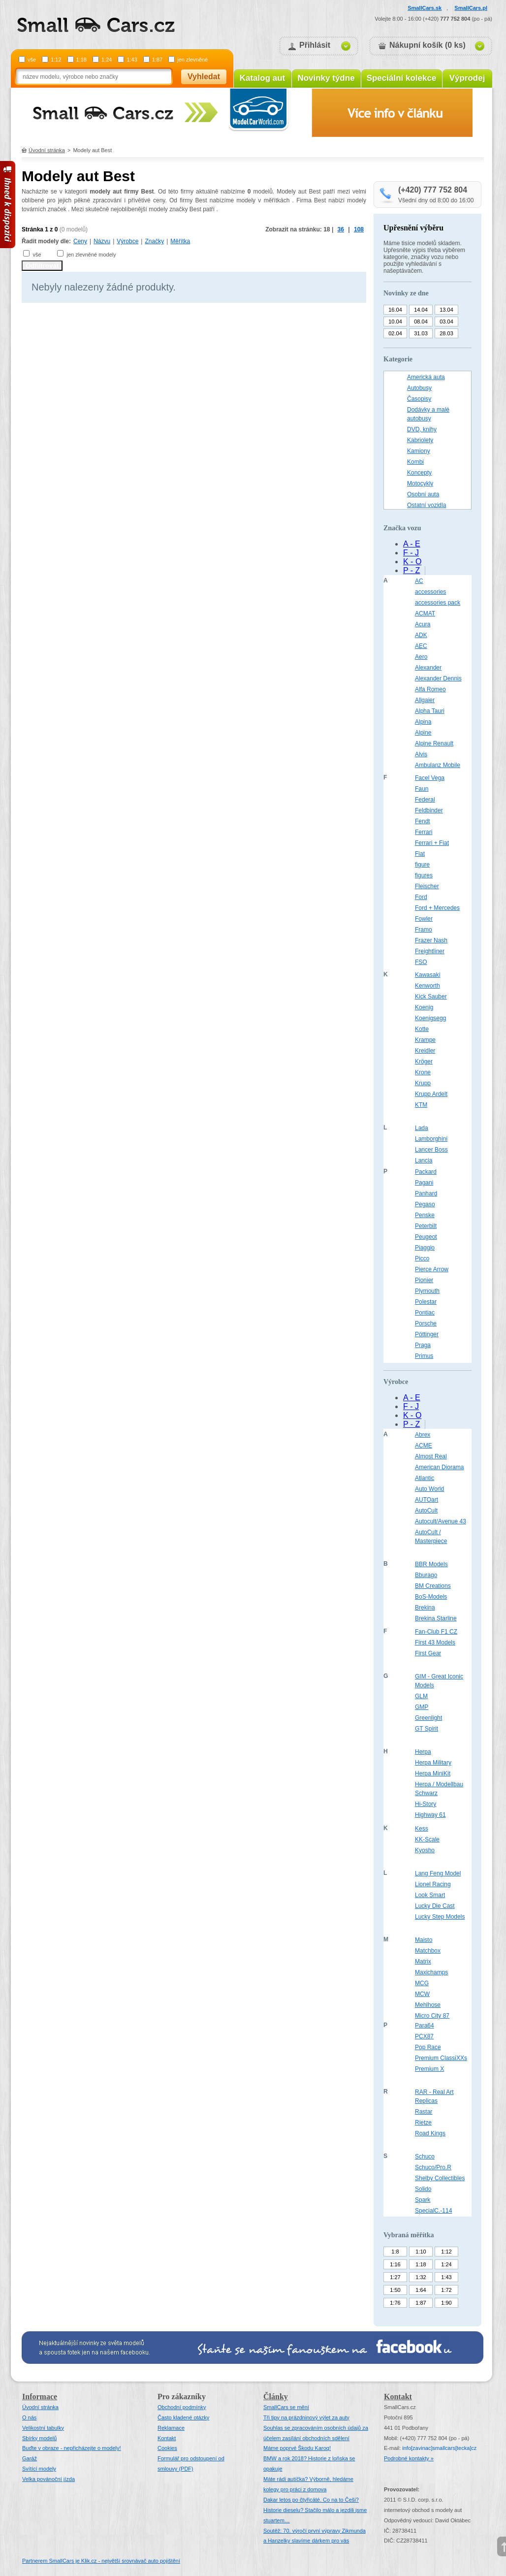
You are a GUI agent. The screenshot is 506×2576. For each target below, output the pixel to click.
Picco (422, 1258)
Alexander (428, 667)
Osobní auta (423, 494)
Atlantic (424, 1478)
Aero (421, 656)
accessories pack (437, 602)
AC (419, 581)
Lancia (423, 1160)
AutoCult (426, 1510)
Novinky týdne (325, 78)
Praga (423, 1345)
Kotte (422, 1029)
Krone (423, 1072)
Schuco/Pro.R (433, 2167)
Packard (426, 1171)
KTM (421, 1104)
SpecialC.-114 (433, 2210)
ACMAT (425, 613)
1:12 (56, 60)
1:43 (131, 60)
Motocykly (420, 483)
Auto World (429, 1488)
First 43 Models (435, 1642)
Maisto (423, 1939)
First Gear (428, 1653)
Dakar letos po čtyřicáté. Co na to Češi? (311, 2500)
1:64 (420, 2290)
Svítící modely (39, 2469)
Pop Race (428, 2047)
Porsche (426, 1323)
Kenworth (427, 985)
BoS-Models (431, 1596)
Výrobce (127, 241)
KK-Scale (427, 1839)
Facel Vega (429, 777)
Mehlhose (428, 2004)
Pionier (424, 1280)
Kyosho (425, 1850)
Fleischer (427, 886)
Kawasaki (427, 974)
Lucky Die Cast (435, 1905)
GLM (421, 1696)
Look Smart (430, 1895)
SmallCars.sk (425, 8)
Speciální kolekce (402, 78)
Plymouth (427, 1291)
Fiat (420, 853)
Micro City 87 (432, 2015)
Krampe (425, 1039)
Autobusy (419, 388)
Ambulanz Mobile (437, 765)
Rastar (423, 2111)
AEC (421, 646)
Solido (423, 2189)
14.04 (421, 310)
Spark (422, 2199)
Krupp (423, 1083)
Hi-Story (425, 1804)
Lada (421, 1128)
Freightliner (429, 951)
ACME (423, 1445)
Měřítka (180, 241)
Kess (421, 1828)
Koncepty (419, 472)
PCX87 (424, 2036)
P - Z (411, 570)
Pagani (424, 1182)
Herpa (423, 1751)
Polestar (426, 1301)
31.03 (421, 333)
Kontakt (167, 2438)
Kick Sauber (431, 996)
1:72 (446, 2290)
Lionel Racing (433, 1884)
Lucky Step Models (440, 1916)
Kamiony (418, 451)
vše (32, 60)
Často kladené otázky (183, 2417)
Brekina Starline (436, 1618)
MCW (422, 1994)
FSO (421, 962)
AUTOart (426, 1499)
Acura (422, 624)
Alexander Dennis (438, 678)
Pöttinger (427, 1334)
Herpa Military (433, 1762)
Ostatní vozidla (426, 505)
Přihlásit (314, 45)
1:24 (106, 60)
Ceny (80, 241)
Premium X (429, 2068)
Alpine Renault (434, 743)
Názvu (102, 241)
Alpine (423, 732)
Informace (39, 2396)
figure (422, 864)
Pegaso (425, 1204)
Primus (424, 1355)
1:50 (395, 2290)
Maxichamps (431, 1972)
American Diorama (439, 1467)
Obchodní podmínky (182, 2407)
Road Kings (430, 2133)
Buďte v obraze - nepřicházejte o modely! (71, 2448)
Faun (421, 788)
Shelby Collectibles (440, 2178)
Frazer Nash (431, 940)
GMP (421, 1707)
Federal (425, 799)
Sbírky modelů (39, 2438)
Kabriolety (420, 440)
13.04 (446, 310)
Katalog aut (262, 78)
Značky (154, 241)
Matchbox (428, 1950)
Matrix (423, 1961)
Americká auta (426, 377)
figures (424, 875)
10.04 (395, 321)
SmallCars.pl (470, 8)
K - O (412, 561)
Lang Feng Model (438, 1873)
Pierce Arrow (431, 1269)
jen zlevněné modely (91, 255)
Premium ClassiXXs (441, 2058)
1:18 (81, 60)
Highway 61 (430, 1814)
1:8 (395, 2251)
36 (341, 229)
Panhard (426, 1193)
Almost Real (431, 1456)
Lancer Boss (431, 1149)
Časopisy (419, 398)
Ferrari (423, 832)
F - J (411, 552)
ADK (421, 635)
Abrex (422, 1434)
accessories (430, 591)
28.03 (446, 333)
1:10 (420, 2251)
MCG (422, 1983)
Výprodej (467, 78)
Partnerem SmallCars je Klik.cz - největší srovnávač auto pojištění (101, 2561)
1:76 (395, 2303)
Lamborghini (431, 1138)
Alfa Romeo (430, 689)
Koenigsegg (430, 1018)
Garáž (29, 2458)
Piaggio (425, 1247)
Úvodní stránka (47, 150)
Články (275, 2396)
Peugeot (426, 1236)
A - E (411, 544)
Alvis (421, 754)
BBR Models (431, 1564)
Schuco (425, 2156)
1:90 (446, 2303)
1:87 (157, 60)
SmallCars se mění (286, 2407)
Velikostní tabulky (43, 2428)
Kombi (415, 461)
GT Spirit (426, 1728)
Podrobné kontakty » (409, 2458)
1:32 (420, 2277)
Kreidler (425, 1050)
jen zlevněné (192, 60)
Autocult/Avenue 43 (440, 1521)
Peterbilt (426, 1226)
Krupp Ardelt (431, 1094)
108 (359, 229)
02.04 (395, 333)
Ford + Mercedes (437, 907)
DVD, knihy (422, 429)
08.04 (421, 321)
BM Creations (433, 1585)
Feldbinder (429, 810)
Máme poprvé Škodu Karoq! (297, 2448)
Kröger (424, 1061)
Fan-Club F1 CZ (436, 1631)
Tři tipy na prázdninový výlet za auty (306, 2417)
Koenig (424, 1007)
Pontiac (425, 1312)
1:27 (395, 2277)
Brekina (425, 1607)
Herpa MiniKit (432, 1773)
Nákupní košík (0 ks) (427, 45)
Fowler (424, 918)
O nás (29, 2417)
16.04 (395, 310)
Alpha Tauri (429, 711)
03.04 (446, 321)
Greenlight (428, 1717)
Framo (423, 929)
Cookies (167, 2448)
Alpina (423, 721)
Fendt (422, 821)
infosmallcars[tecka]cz (439, 2448)
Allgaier (425, 700)
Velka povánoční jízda (48, 2479)
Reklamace (171, 2428)
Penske (425, 1215)
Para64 (424, 2025)
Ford (421, 897)
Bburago (426, 1575)
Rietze (423, 2122)
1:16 (395, 2264)
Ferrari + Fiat (432, 842)
